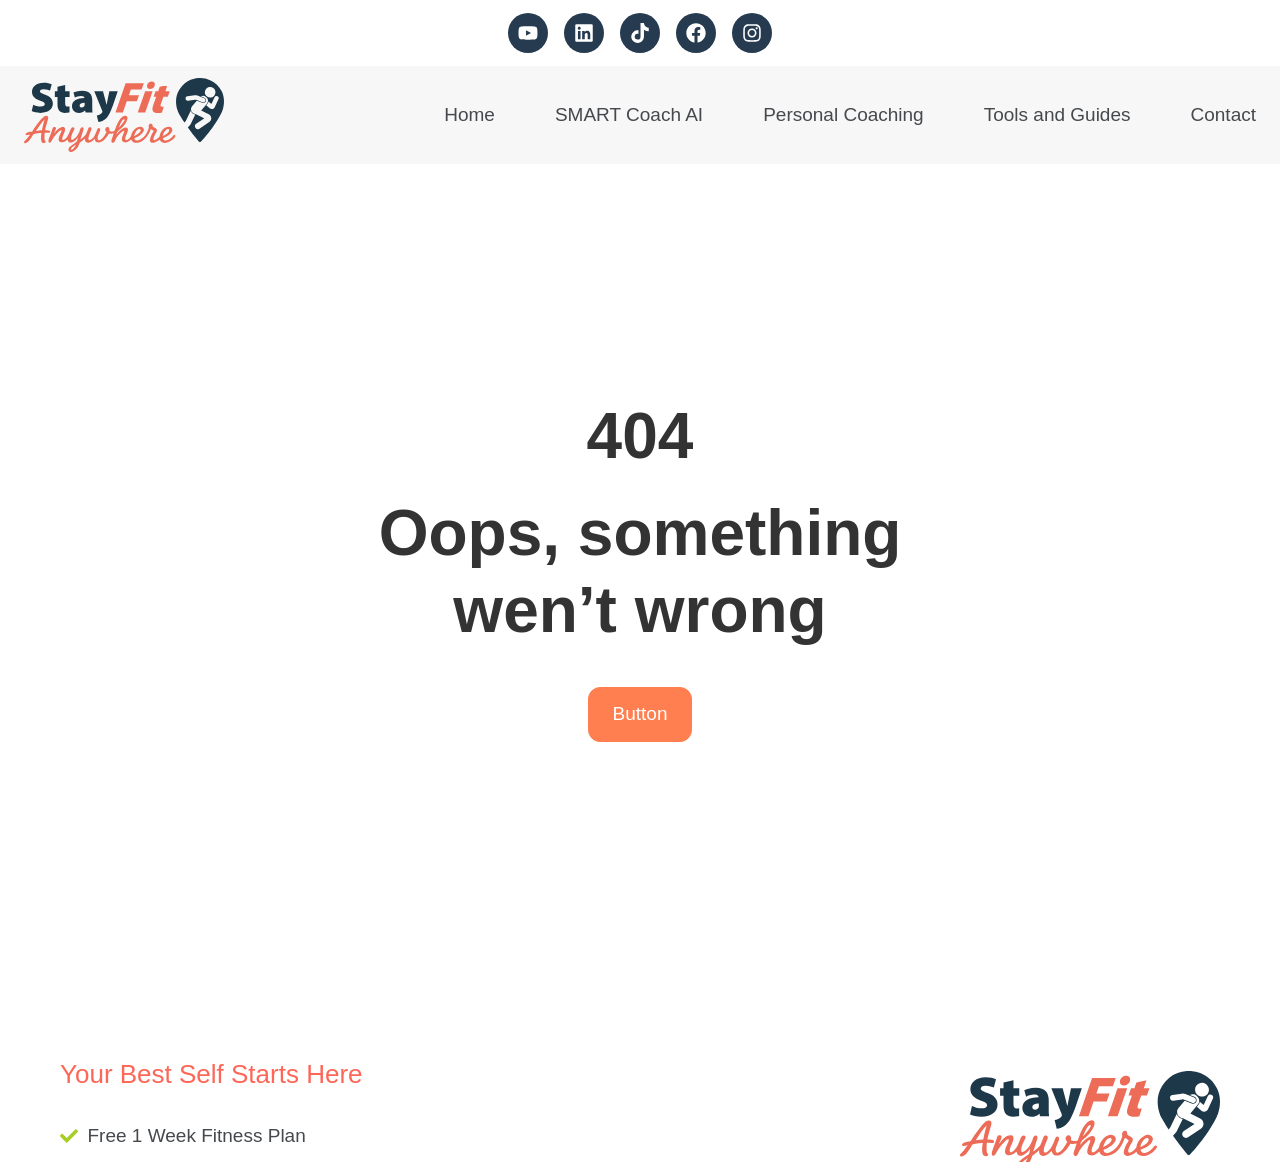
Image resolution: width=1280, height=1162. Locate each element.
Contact (1223, 114)
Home (469, 114)
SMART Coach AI (629, 114)
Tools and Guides (1057, 114)
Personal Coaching (843, 114)
